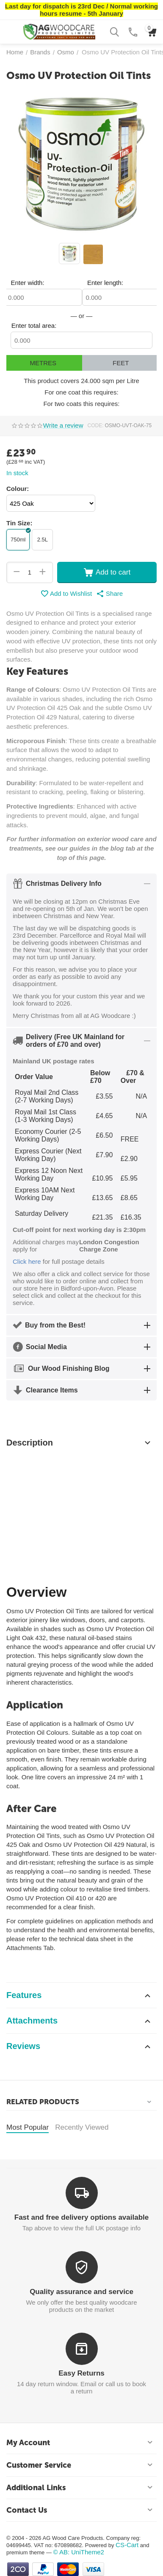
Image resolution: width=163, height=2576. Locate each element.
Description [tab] (79, 1442)
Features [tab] (79, 1995)
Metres (43, 362)
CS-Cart (127, 2544)
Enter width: (27, 282)
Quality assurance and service (81, 2292)
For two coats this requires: (81, 403)
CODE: (96, 425)
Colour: (17, 488)
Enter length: (105, 282)
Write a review (63, 425)
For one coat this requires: (81, 392)
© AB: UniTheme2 (78, 2552)
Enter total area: (34, 325)
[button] (109, 593)
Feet (121, 362)
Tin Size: (19, 523)
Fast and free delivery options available (81, 2217)
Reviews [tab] (79, 2046)
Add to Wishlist (66, 593)
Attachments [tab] (79, 2021)
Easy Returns (81, 2373)
